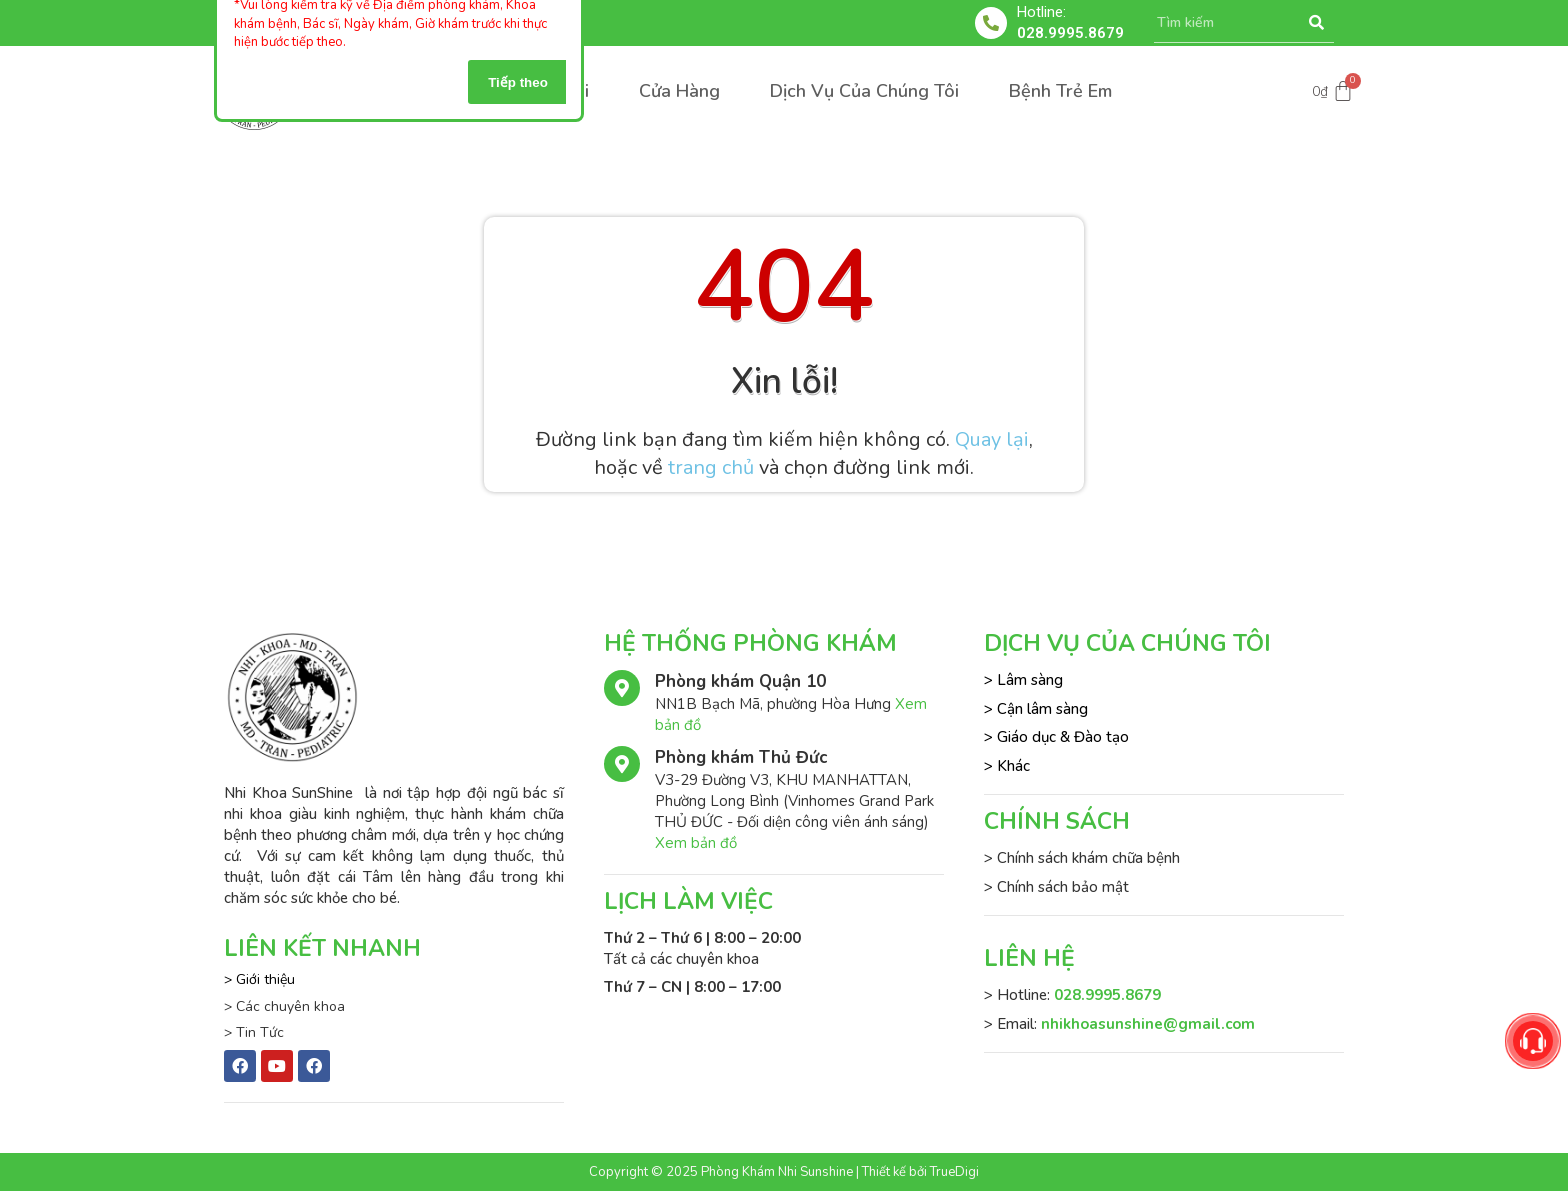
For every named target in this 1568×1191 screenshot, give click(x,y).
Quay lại (992, 439)
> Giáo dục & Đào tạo (1056, 737)
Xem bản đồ (696, 843)
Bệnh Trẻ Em (1060, 91)
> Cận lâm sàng (1036, 709)
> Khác (1007, 766)
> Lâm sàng (1023, 680)
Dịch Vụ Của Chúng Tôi (864, 91)
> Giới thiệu (259, 979)
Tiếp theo (518, 82)
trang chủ (711, 467)
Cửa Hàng (679, 91)
